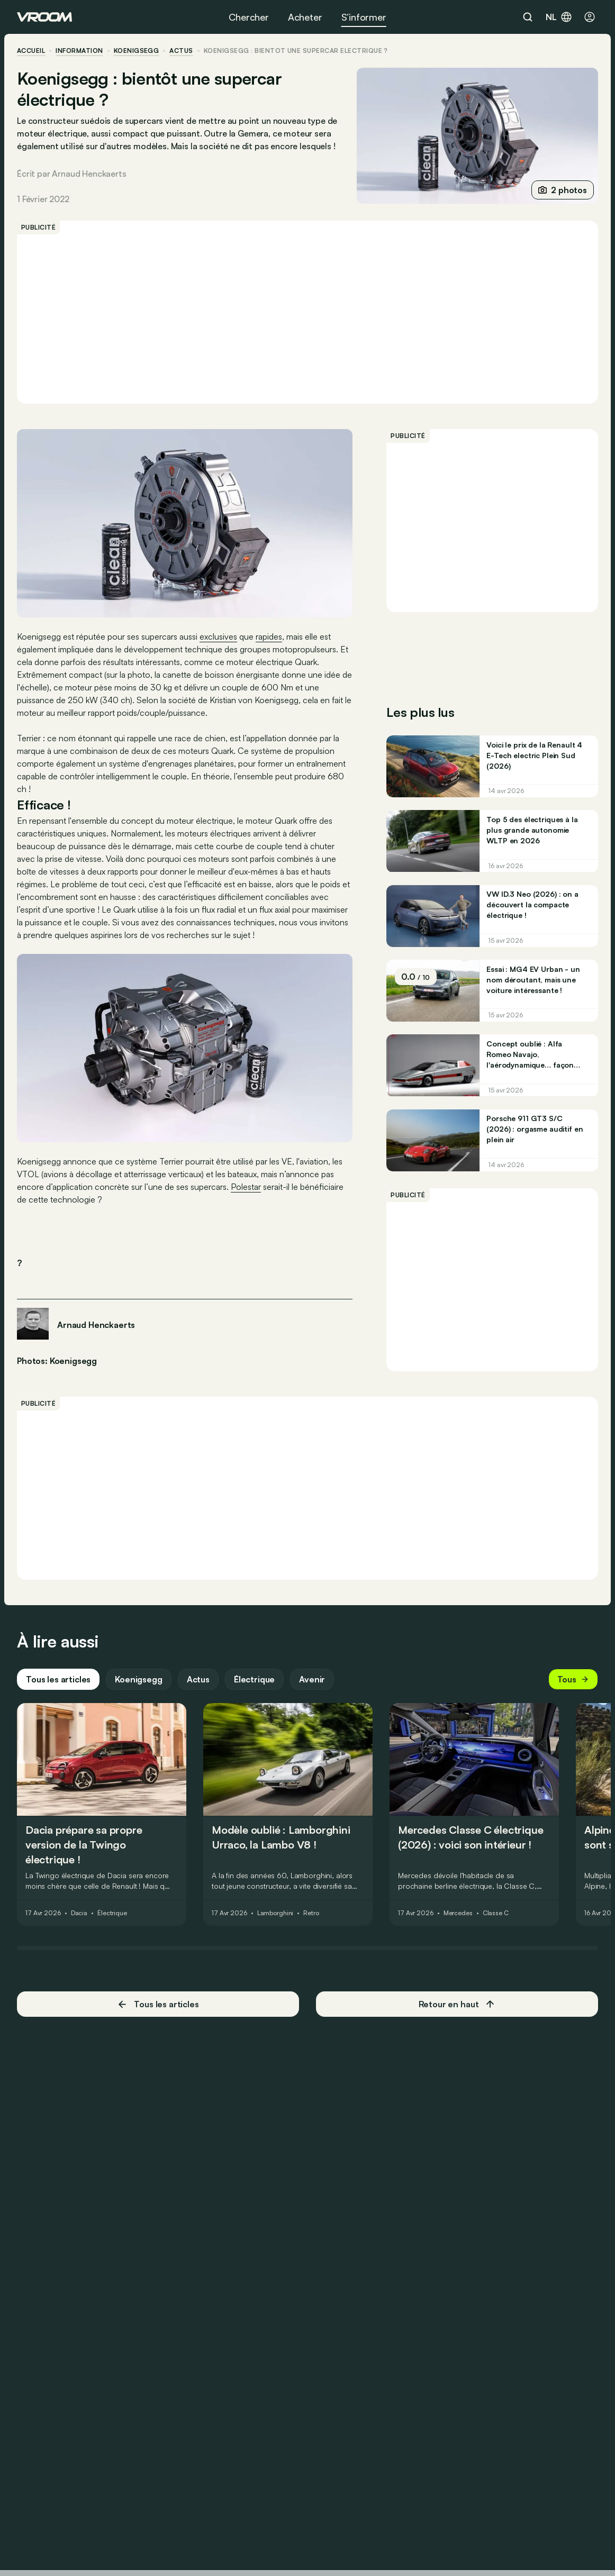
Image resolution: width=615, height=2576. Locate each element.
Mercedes (458, 1913)
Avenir (312, 1679)
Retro (311, 1913)
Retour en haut (457, 2004)
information (79, 51)
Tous (573, 1679)
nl (559, 17)
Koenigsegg (136, 51)
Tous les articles (58, 1679)
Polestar (246, 1186)
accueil (31, 51)
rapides (269, 636)
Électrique (254, 1679)
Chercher (249, 17)
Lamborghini (275, 1913)
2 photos (562, 190)
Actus (198, 1679)
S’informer (363, 17)
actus (181, 51)
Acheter (305, 17)
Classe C (496, 1913)
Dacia (79, 1913)
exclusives (218, 636)
